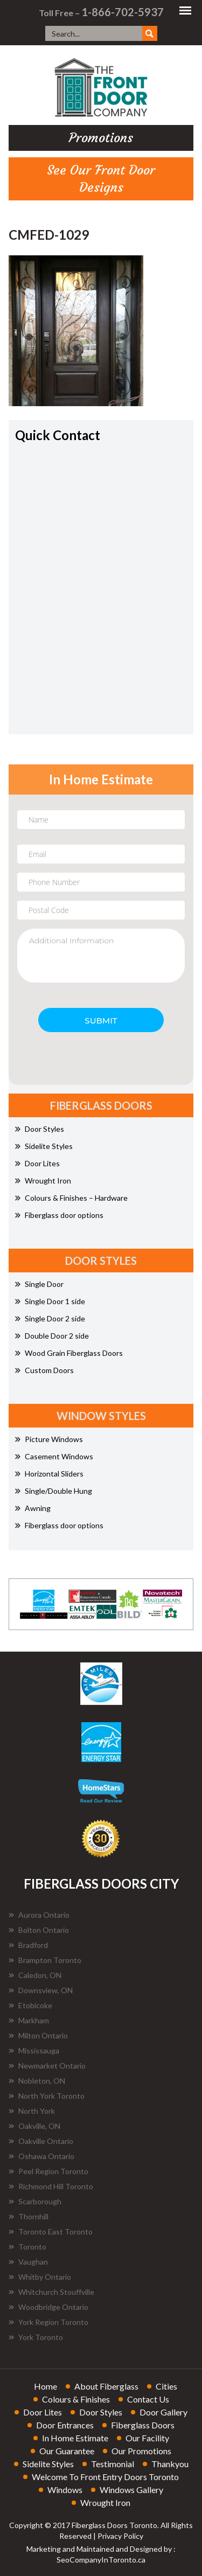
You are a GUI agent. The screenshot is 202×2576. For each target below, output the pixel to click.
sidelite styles (48, 2464)
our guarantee (66, 2451)
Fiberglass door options (59, 1215)
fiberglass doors (143, 2425)
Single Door (39, 1284)
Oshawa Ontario (41, 2156)
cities (166, 2386)
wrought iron (105, 2502)
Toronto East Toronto (51, 2231)
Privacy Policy (120, 2535)
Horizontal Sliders (49, 1473)
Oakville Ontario (41, 2141)
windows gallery (131, 2489)
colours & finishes (76, 2399)
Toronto (27, 2246)
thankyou (170, 2464)
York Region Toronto (48, 2322)
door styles (100, 2412)
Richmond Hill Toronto (51, 2186)
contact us (148, 2399)
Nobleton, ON (37, 2080)
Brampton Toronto (45, 1960)
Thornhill (28, 2216)
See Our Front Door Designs (101, 179)
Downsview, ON (41, 1990)
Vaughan (28, 2261)
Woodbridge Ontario (48, 2307)
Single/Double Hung (53, 1490)
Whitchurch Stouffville (51, 2291)
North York (32, 2110)
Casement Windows (54, 1456)
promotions (101, 138)
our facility (147, 2438)
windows (64, 2489)
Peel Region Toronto (48, 2171)
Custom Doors (44, 1370)
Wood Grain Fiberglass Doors (69, 1352)
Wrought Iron (43, 1180)
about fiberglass (106, 2386)
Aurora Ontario (39, 1914)
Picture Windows (49, 1439)
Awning (33, 1508)
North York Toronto (47, 2095)
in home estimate (75, 2438)
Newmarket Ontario (47, 2065)
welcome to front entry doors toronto (105, 2476)
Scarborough (35, 2201)
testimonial (112, 2464)
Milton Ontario (38, 2035)
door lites (42, 2412)
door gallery (163, 2412)
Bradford (28, 1945)
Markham (29, 2020)
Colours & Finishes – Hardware (71, 1197)
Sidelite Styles (44, 1146)
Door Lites (37, 1163)
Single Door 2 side (50, 1318)
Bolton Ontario (39, 1929)
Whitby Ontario (40, 2276)
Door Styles (39, 1128)
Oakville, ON (34, 2126)
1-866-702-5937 (122, 11)
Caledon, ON (35, 1975)
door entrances (65, 2425)
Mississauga (34, 2050)
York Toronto (36, 2337)
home (45, 2386)
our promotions (141, 2451)
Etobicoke (30, 2005)
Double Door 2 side (52, 1335)
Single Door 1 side (50, 1301)
